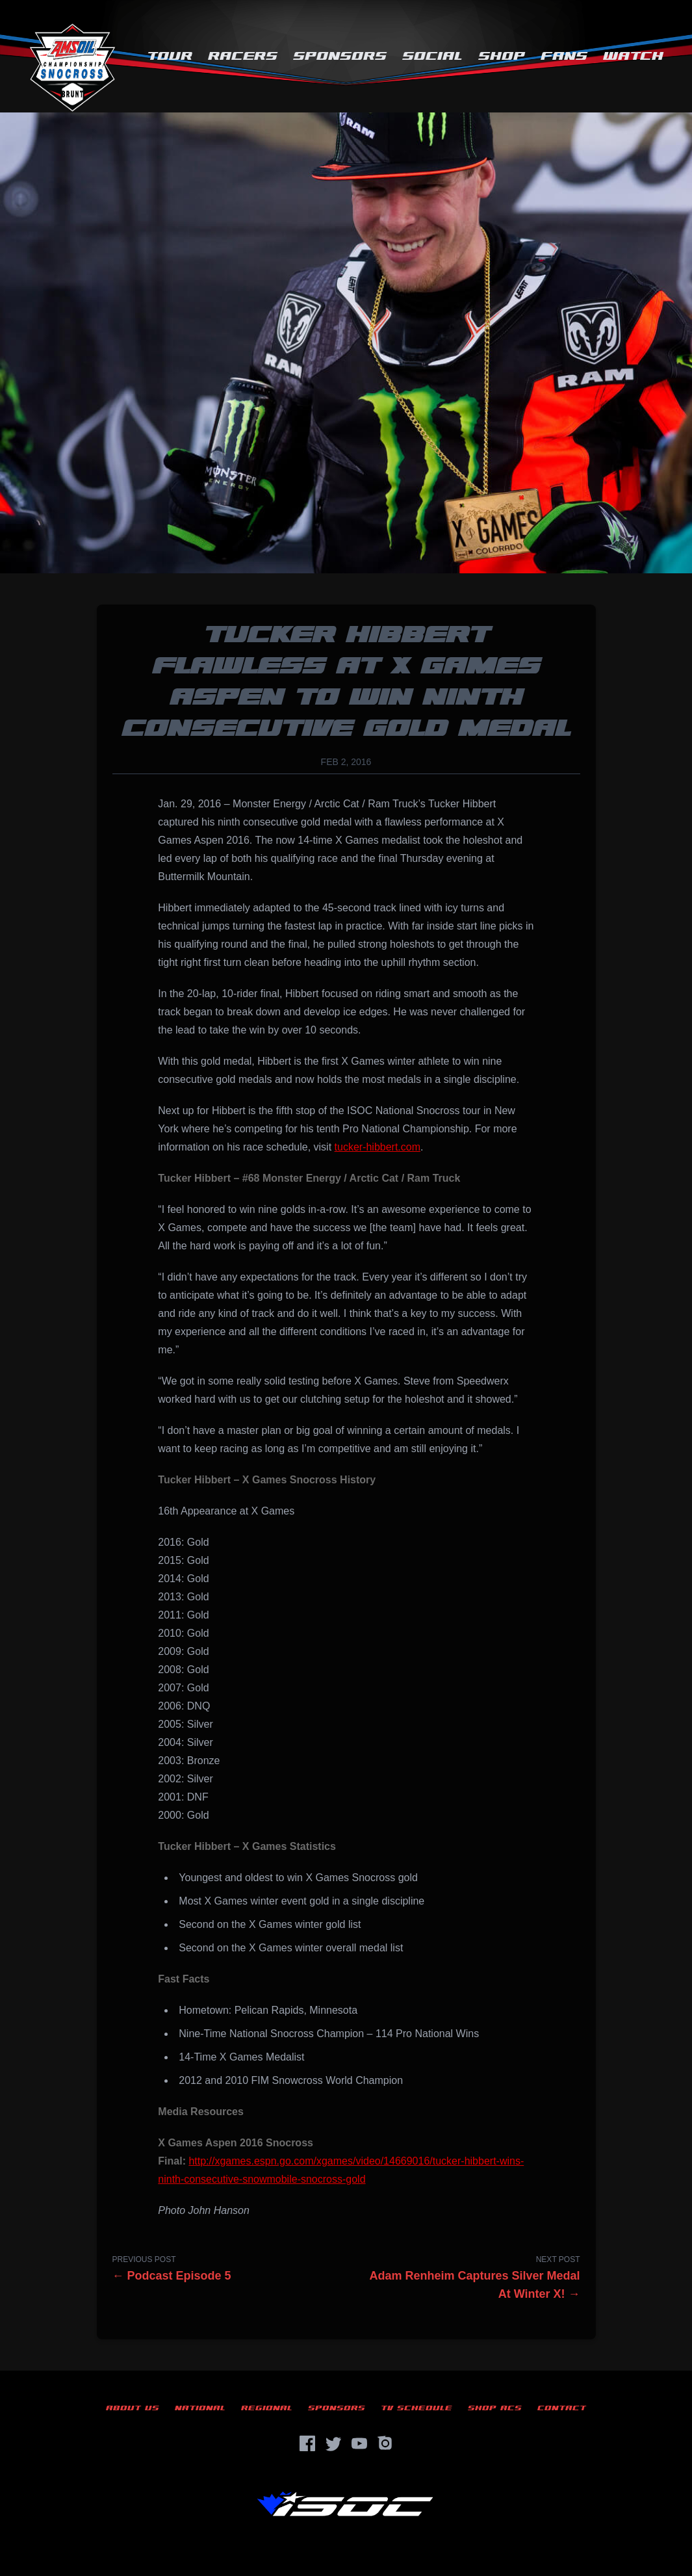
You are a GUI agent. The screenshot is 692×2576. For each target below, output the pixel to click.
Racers (242, 56)
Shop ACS (495, 2407)
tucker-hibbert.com (378, 1146)
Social (432, 56)
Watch (633, 56)
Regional (266, 2407)
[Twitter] (333, 2443)
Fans (564, 56)
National (200, 2407)
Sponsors (340, 56)
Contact (561, 2407)
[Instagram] (385, 2443)
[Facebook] (307, 2443)
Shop (501, 56)
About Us (132, 2407)
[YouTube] (359, 2443)
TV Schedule (416, 2407)
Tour (169, 56)
